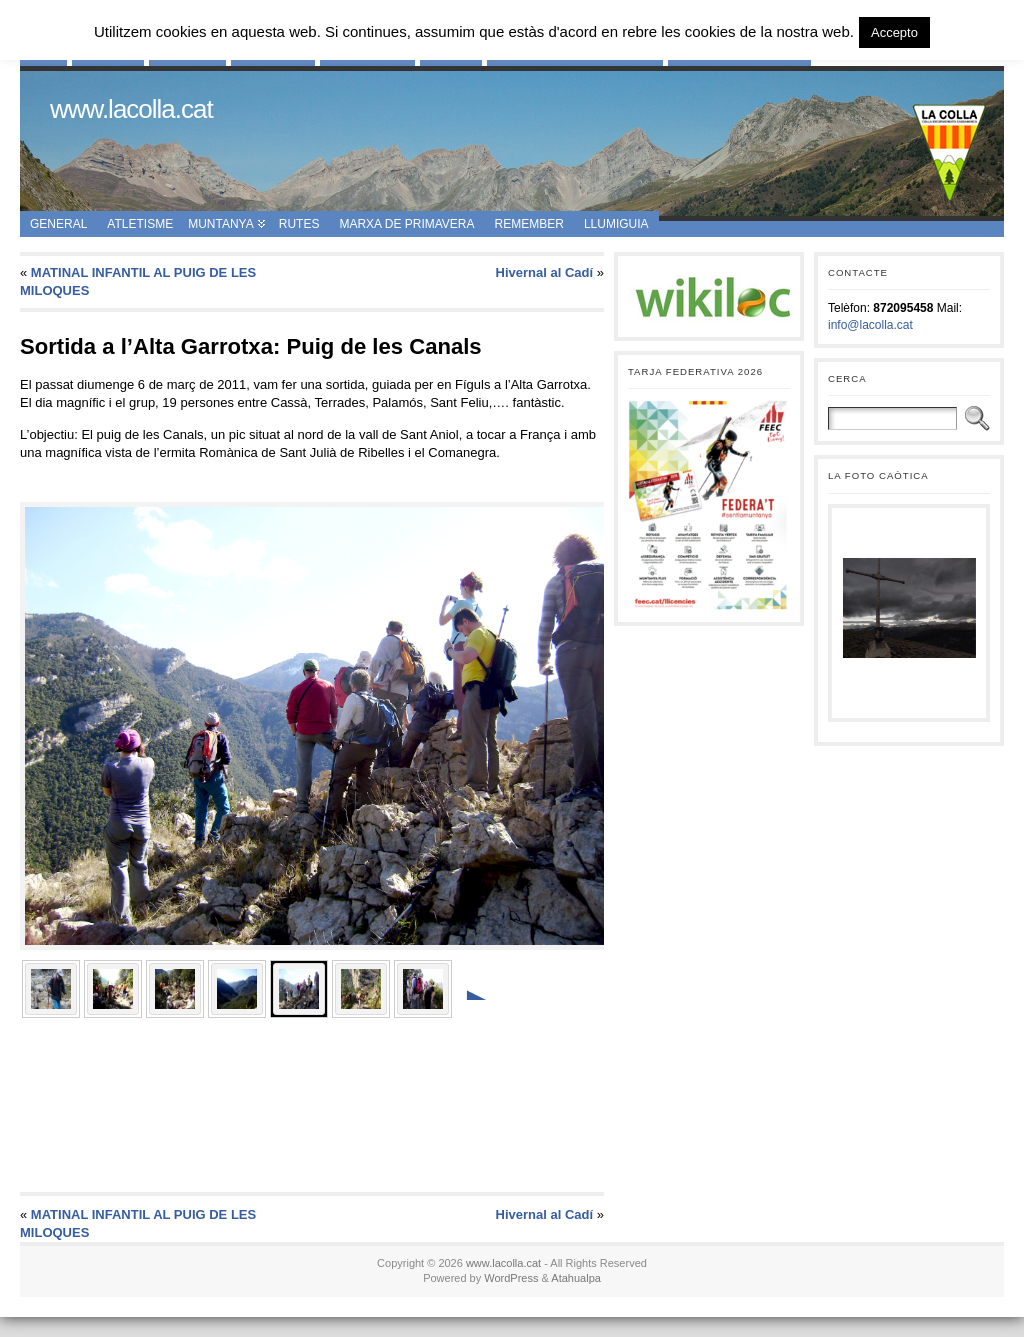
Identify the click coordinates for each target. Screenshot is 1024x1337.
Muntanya (221, 224)
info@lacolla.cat (870, 325)
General (58, 224)
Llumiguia (616, 224)
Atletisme (140, 224)
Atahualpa (576, 1278)
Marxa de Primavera (406, 224)
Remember (529, 224)
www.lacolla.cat (131, 109)
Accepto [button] (894, 32)
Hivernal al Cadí (545, 272)
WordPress (511, 1278)
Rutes (299, 224)
